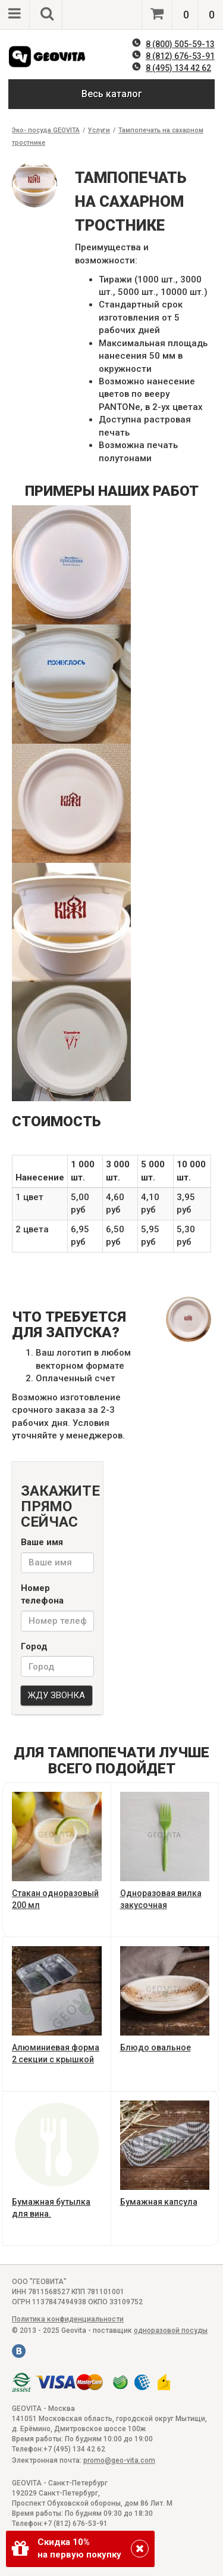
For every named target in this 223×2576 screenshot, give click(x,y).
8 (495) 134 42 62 (178, 68)
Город (34, 1646)
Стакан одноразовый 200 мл (57, 1851)
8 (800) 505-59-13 (180, 44)
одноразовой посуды (171, 2330)
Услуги (99, 130)
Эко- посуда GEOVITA (46, 130)
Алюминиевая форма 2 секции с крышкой (57, 2005)
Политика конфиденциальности (68, 2319)
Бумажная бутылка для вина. (57, 2159)
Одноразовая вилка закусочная (165, 1851)
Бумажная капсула (165, 2153)
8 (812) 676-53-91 (180, 56)
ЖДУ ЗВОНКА (56, 1695)
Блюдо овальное (165, 1999)
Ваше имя (42, 1542)
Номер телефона (42, 1594)
